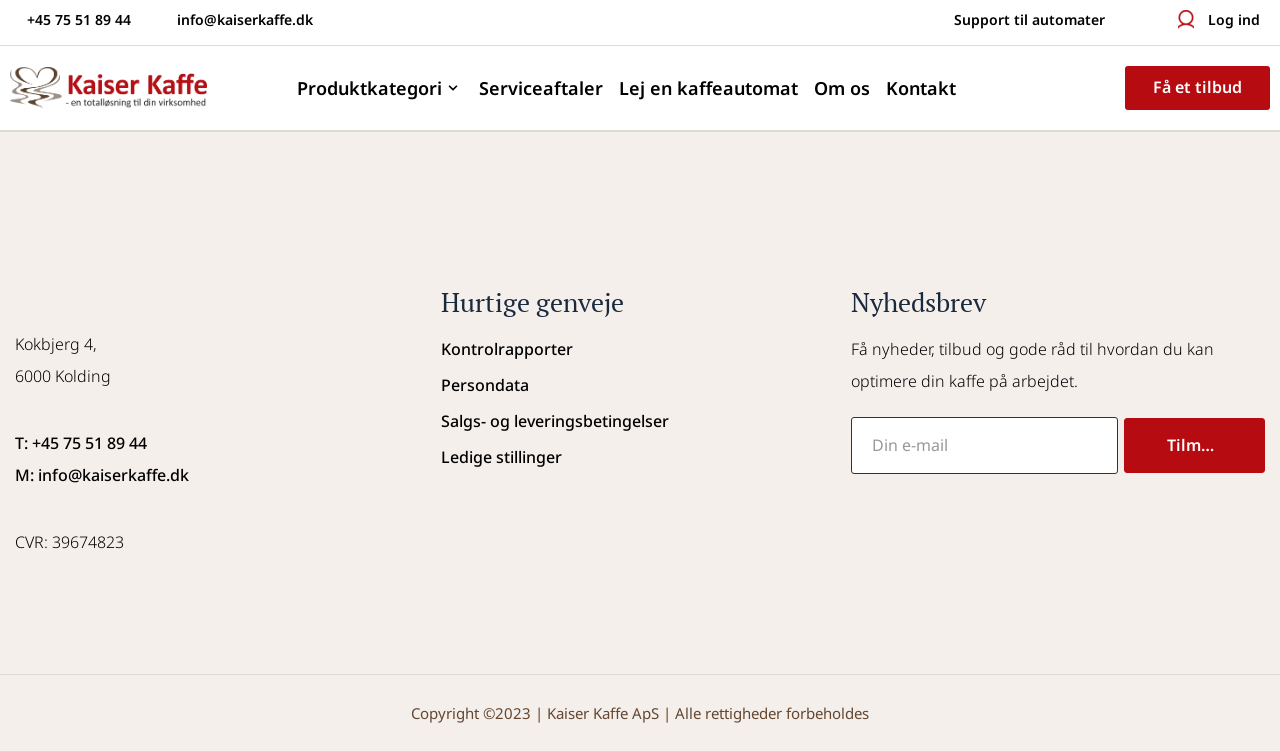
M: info (41, 475)
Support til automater (1029, 19)
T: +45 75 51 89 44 (81, 443)
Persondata (485, 385)
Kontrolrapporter (507, 349)
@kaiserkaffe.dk (128, 475)
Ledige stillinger (501, 457)
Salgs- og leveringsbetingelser (555, 421)
